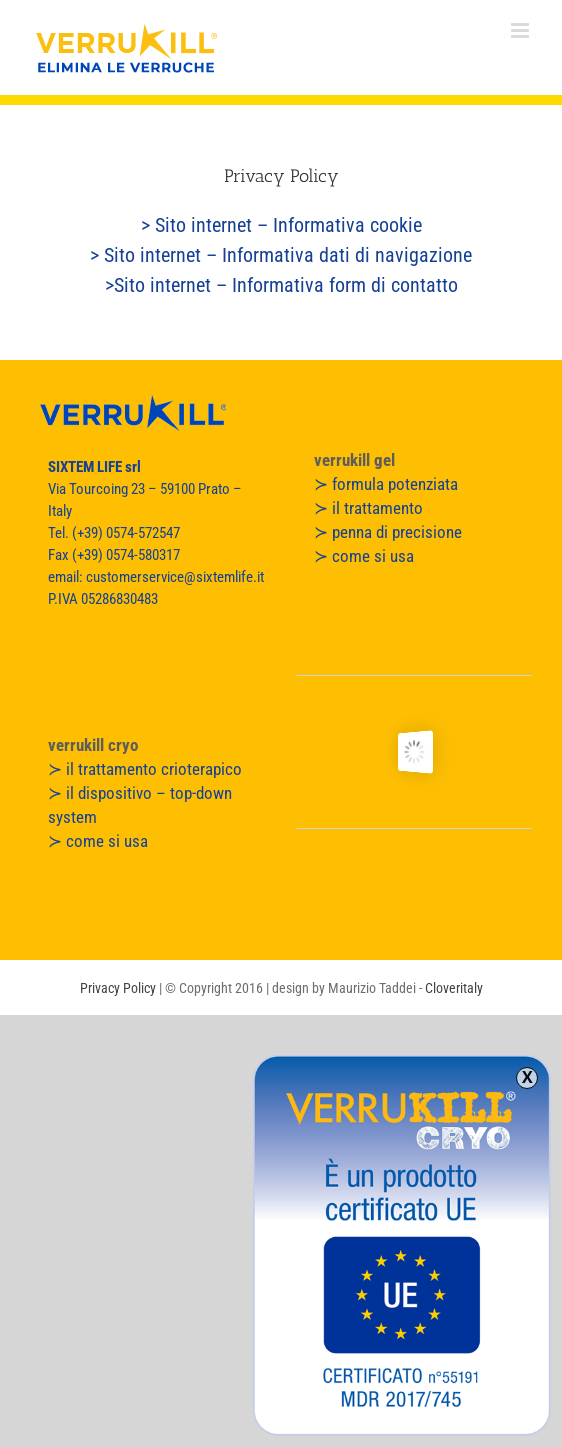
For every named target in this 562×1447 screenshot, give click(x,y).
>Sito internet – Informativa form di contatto (281, 285)
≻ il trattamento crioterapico (145, 769)
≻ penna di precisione (388, 532)
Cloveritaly (454, 988)
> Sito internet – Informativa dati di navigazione (281, 255)
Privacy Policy (118, 988)
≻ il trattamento (368, 508)
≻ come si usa (364, 556)
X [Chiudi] (527, 1078)
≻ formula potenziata (386, 484)
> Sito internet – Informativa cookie (281, 225)
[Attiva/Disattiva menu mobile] (521, 30)
